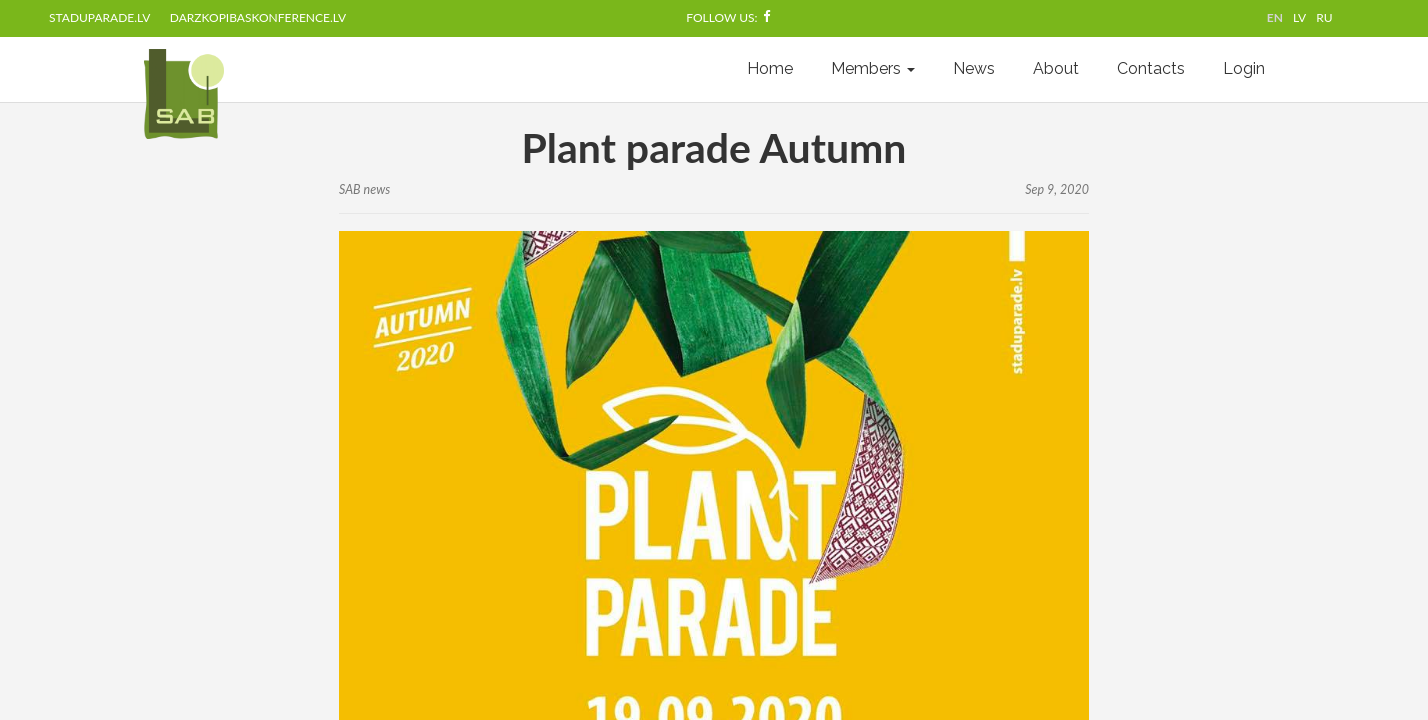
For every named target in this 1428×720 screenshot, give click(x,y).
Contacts (1151, 68)
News (974, 68)
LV (1299, 17)
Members (873, 68)
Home (770, 68)
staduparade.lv (99, 17)
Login (1244, 68)
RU (1324, 17)
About (1056, 68)
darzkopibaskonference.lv (258, 17)
